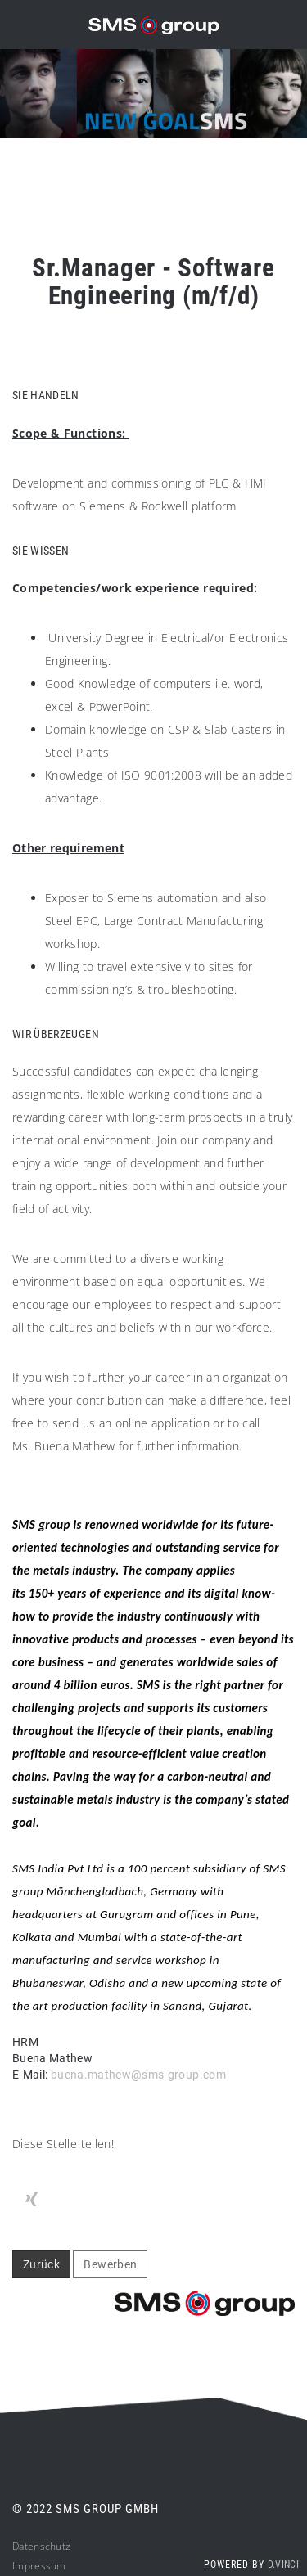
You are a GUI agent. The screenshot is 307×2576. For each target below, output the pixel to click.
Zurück (41, 2264)
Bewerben (110, 2264)
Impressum (39, 2566)
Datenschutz (41, 2546)
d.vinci (283, 2564)
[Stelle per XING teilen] (31, 2200)
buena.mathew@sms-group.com (138, 2074)
